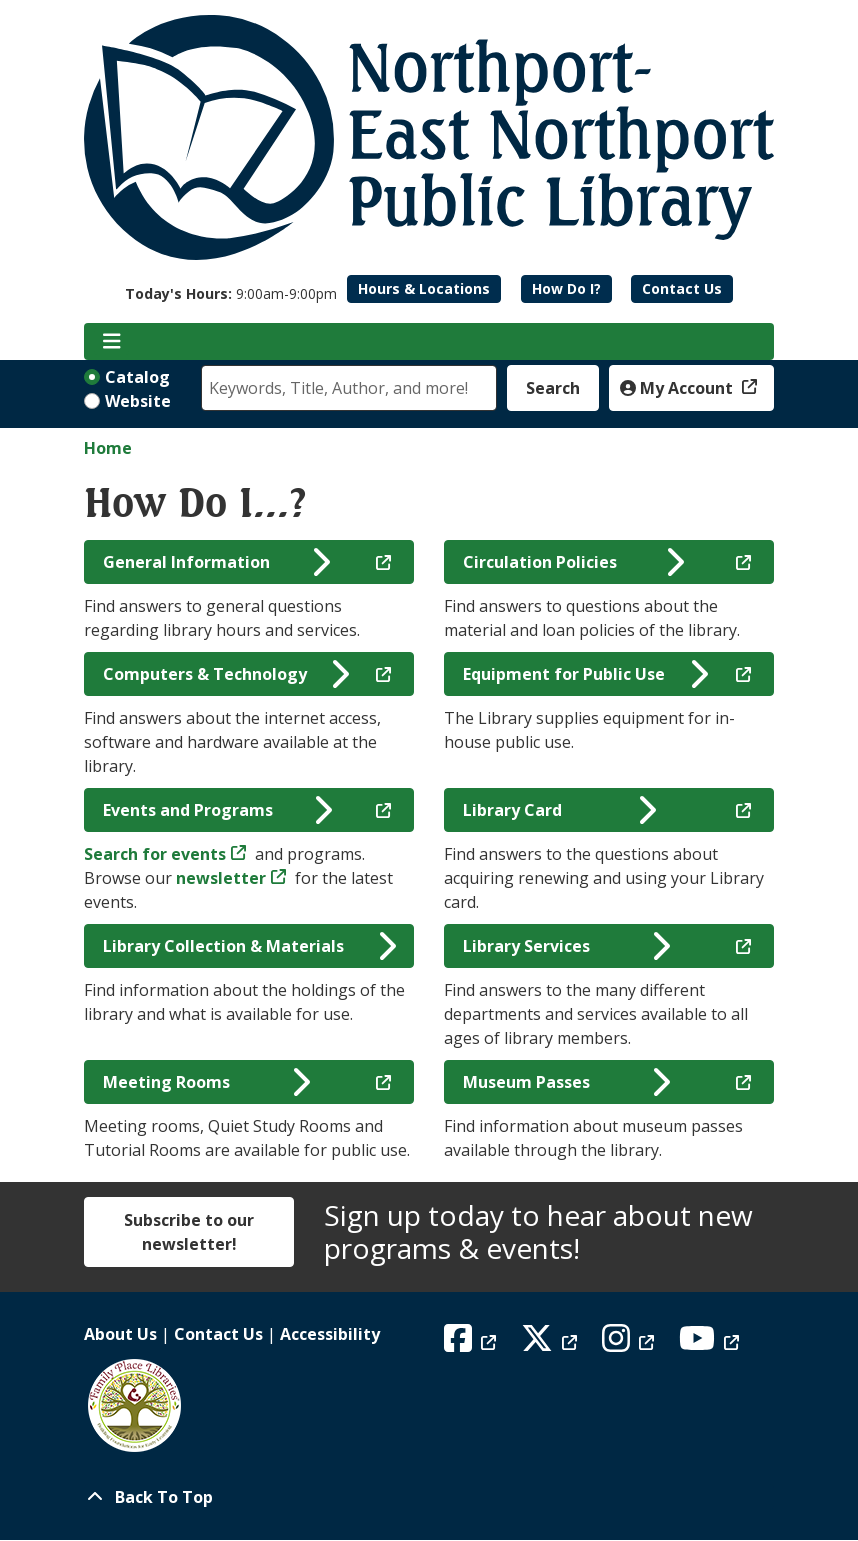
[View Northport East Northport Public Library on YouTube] (711, 1344)
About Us (120, 1334)
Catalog (137, 377)
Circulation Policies (573, 562)
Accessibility (330, 1334)
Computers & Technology (226, 674)
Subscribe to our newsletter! (189, 1232)
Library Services (567, 946)
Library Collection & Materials (249, 946)
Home (108, 448)
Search (553, 388)
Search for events (155, 854)
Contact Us (682, 288)
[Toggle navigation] (111, 342)
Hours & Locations (424, 288)
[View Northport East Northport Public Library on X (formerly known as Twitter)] (551, 1344)
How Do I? (566, 288)
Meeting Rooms (207, 1082)
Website (138, 401)
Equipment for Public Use (585, 674)
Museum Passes (567, 1082)
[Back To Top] (429, 1497)
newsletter (221, 878)
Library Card (560, 810)
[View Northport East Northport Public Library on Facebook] (472, 1344)
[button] (231, 293)
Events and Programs (217, 810)
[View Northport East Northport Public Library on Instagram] (630, 1344)
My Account (678, 388)
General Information (217, 562)
